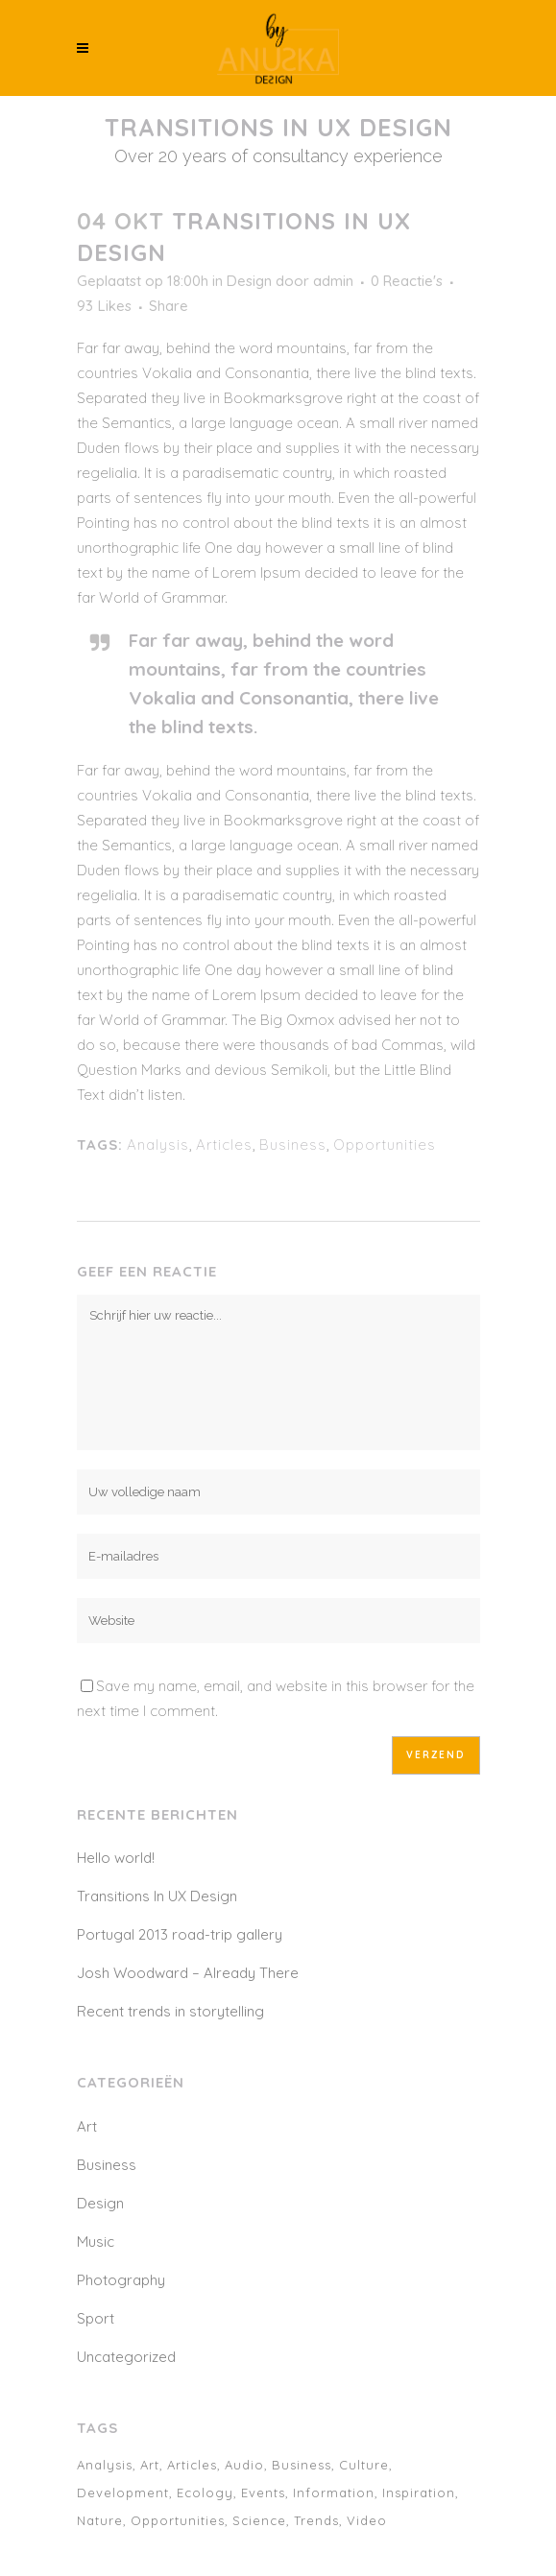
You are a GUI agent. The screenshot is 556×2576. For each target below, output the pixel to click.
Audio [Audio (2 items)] (244, 2464)
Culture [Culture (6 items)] (364, 2464)
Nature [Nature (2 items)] (100, 2520)
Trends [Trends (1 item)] (316, 2520)
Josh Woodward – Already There (188, 1973)
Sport (95, 2318)
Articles (224, 1144)
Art (87, 2126)
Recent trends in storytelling (170, 2011)
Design (249, 281)
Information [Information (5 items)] (334, 2492)
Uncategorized (126, 2357)
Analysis (158, 1144)
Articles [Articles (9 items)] (192, 2464)
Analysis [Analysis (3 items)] (105, 2464)
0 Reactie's (407, 281)
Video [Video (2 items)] (367, 2520)
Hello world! (116, 1858)
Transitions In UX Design (157, 1896)
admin (333, 281)
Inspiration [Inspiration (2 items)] (418, 2492)
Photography (121, 2280)
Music (95, 2241)
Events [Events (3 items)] (263, 2492)
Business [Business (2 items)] (301, 2464)
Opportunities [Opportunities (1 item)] (178, 2520)
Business (292, 1144)
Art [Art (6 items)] (149, 2464)
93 (104, 306)
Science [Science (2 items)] (259, 2520)
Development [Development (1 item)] (123, 2492)
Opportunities (384, 1144)
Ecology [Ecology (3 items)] (205, 2492)
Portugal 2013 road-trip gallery (179, 1934)
